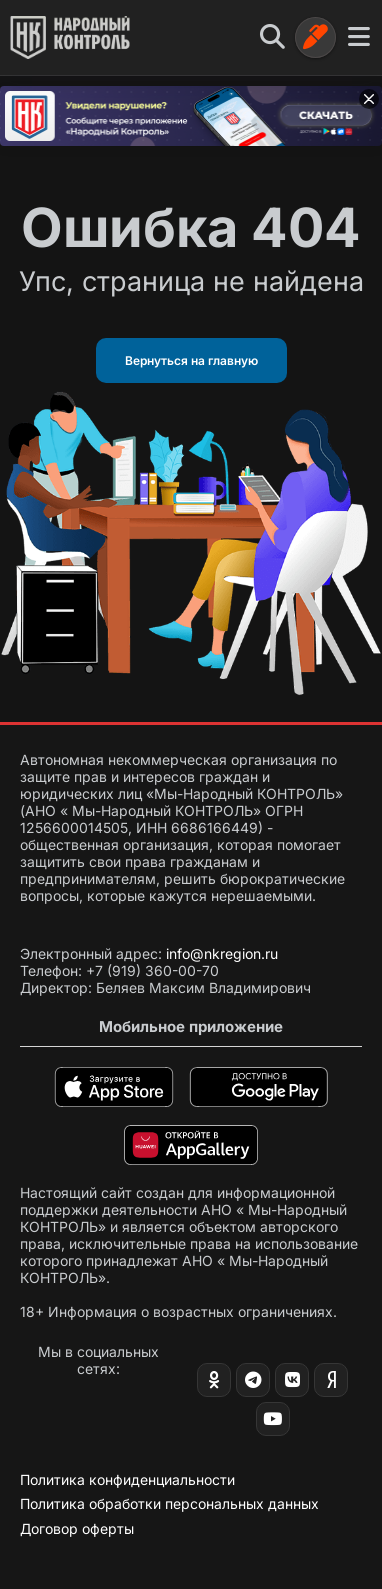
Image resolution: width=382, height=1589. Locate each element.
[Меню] (359, 37)
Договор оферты (77, 1528)
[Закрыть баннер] (369, 99)
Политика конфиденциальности (127, 1479)
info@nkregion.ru (222, 953)
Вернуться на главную (191, 360)
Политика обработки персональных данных (169, 1503)
